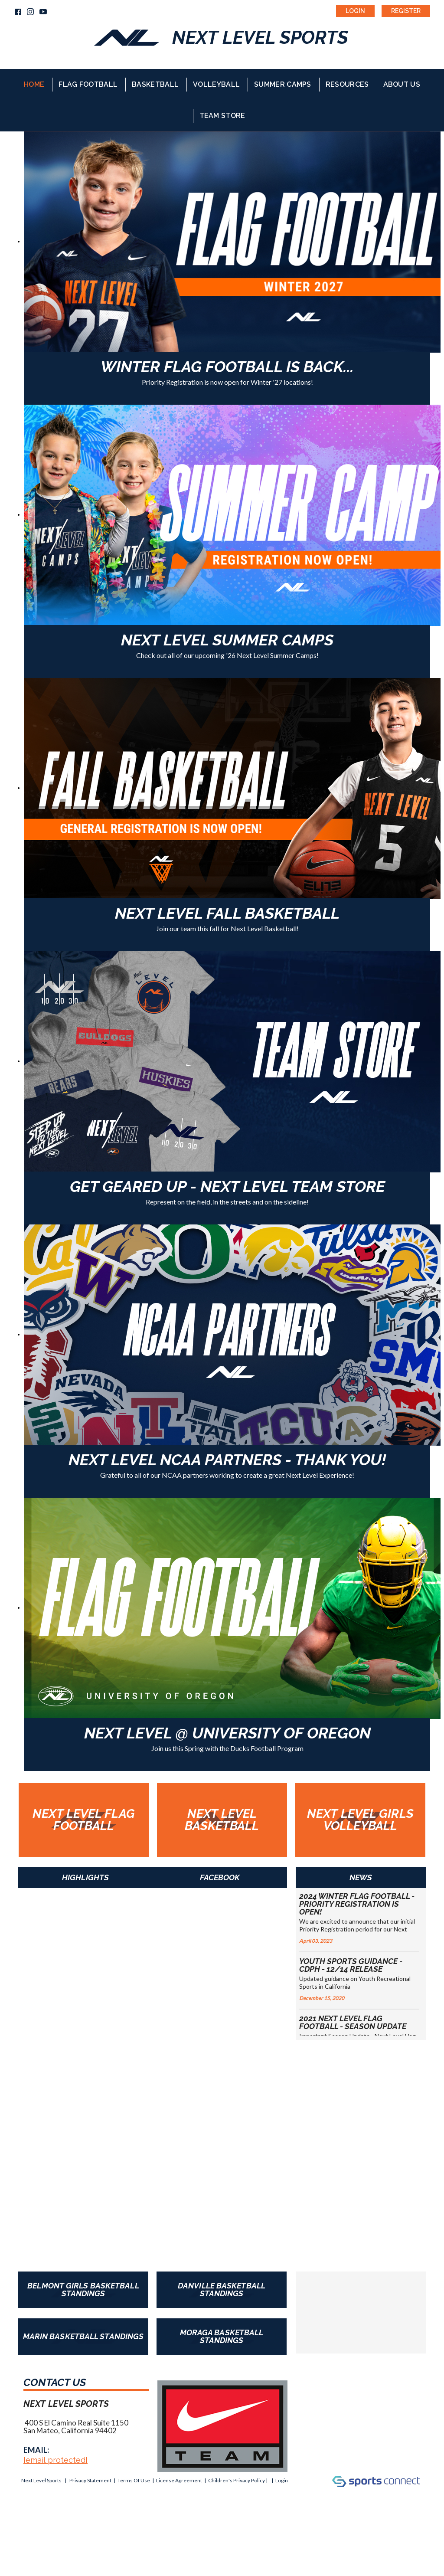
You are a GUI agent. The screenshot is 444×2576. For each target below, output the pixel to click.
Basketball (155, 84)
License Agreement (179, 2480)
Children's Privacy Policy (236, 2480)
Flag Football (88, 84)
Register (406, 10)
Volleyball (216, 84)
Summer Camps (282, 84)
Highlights (85, 1877)
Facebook (220, 1877)
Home (34, 84)
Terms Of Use (134, 2480)
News (360, 1877)
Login (355, 10)
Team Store (222, 115)
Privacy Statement (90, 2480)
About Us (401, 84)
